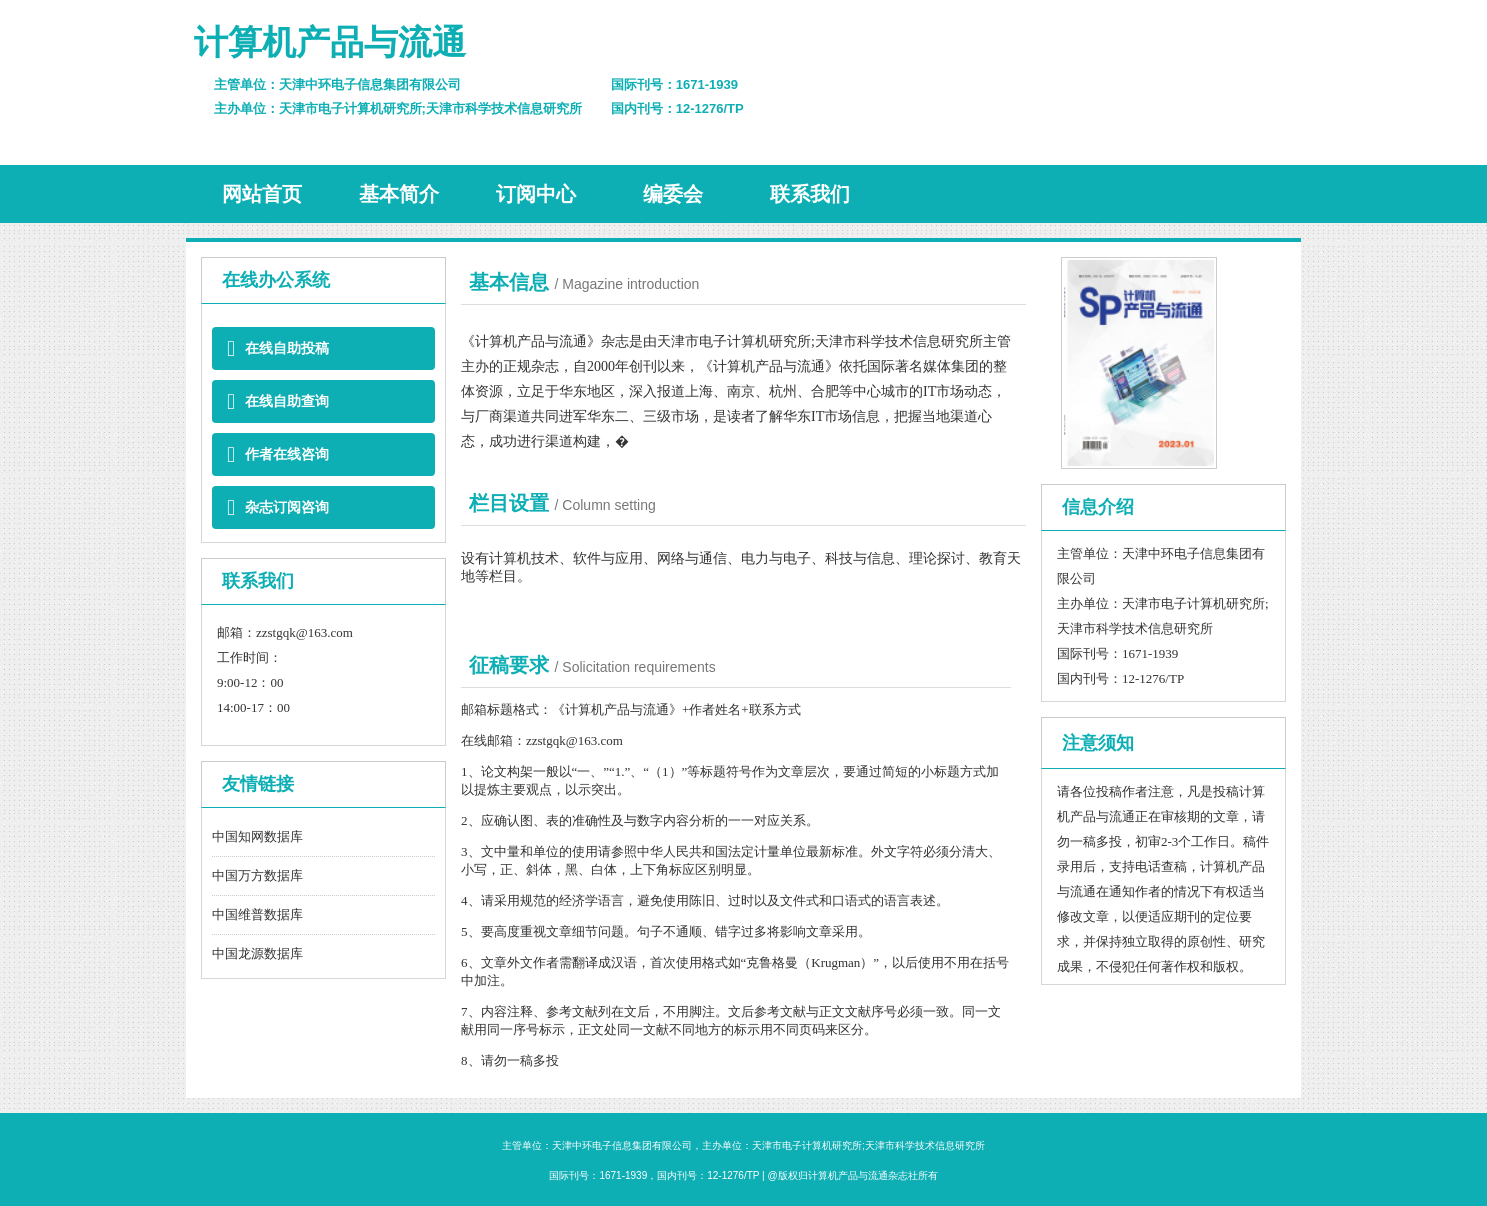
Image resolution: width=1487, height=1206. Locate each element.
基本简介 (399, 194)
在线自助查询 (278, 401)
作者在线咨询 (278, 454)
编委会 (673, 194)
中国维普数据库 (257, 914)
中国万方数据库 (257, 875)
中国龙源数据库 (257, 953)
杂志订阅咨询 (278, 507)
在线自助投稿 (278, 348)
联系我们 (810, 194)
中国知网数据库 (257, 836)
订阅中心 (536, 194)
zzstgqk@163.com (304, 632)
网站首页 (262, 194)
